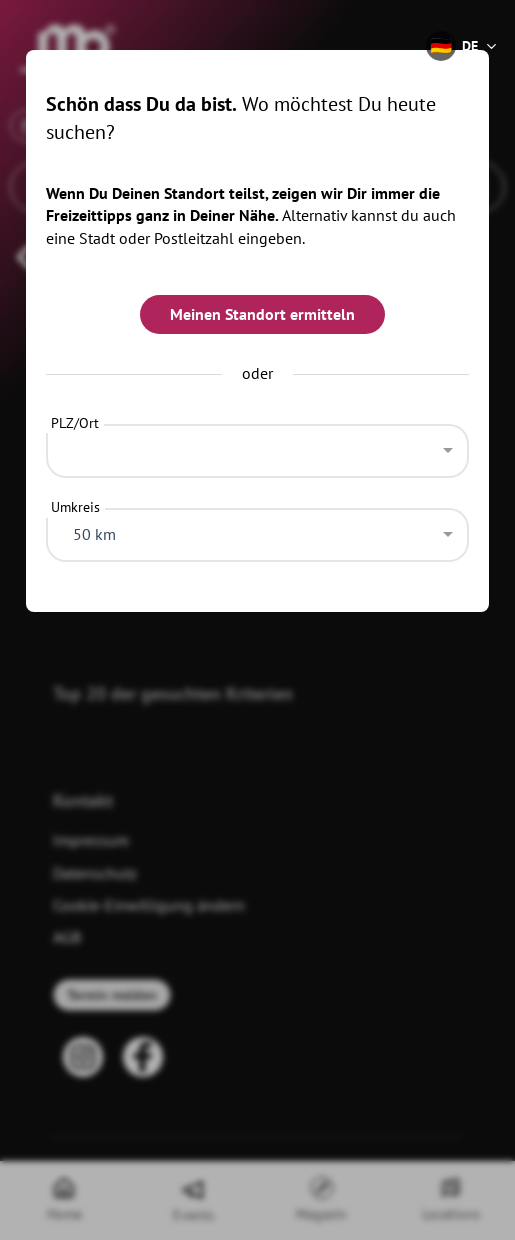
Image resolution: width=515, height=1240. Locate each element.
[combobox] (258, 446)
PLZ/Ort (75, 423)
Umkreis (75, 507)
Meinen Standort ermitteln (262, 314)
